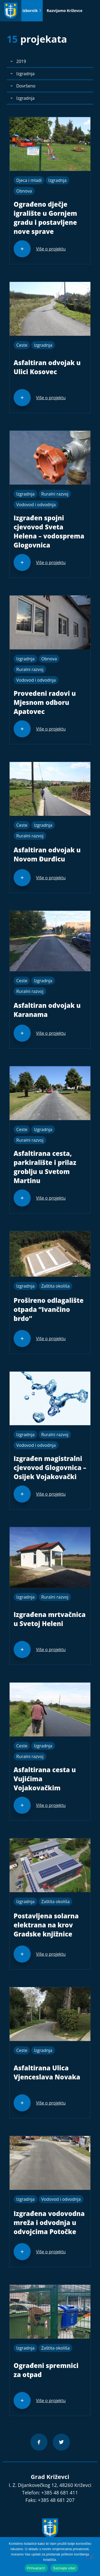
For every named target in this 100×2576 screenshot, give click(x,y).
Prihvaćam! (36, 2568)
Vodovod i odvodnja (36, 505)
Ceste (21, 345)
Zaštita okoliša (55, 1286)
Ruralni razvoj (55, 494)
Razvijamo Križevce (64, 10)
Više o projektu (51, 249)
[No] (91, 2556)
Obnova (24, 191)
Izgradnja (57, 180)
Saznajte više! (64, 2568)
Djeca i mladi (29, 180)
